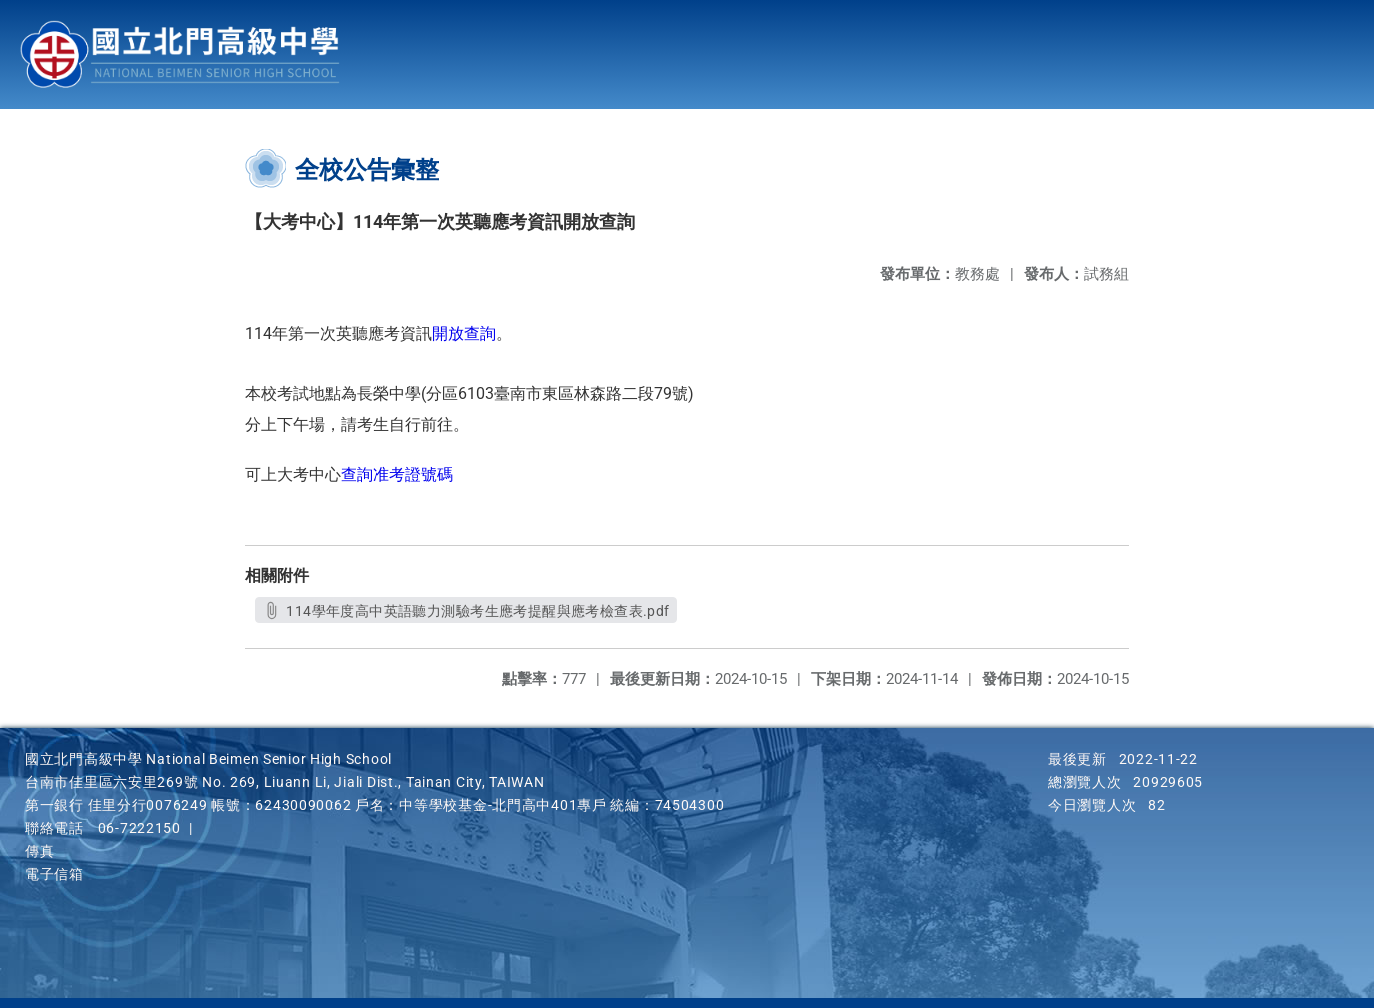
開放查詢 (464, 333)
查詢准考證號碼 (397, 474)
